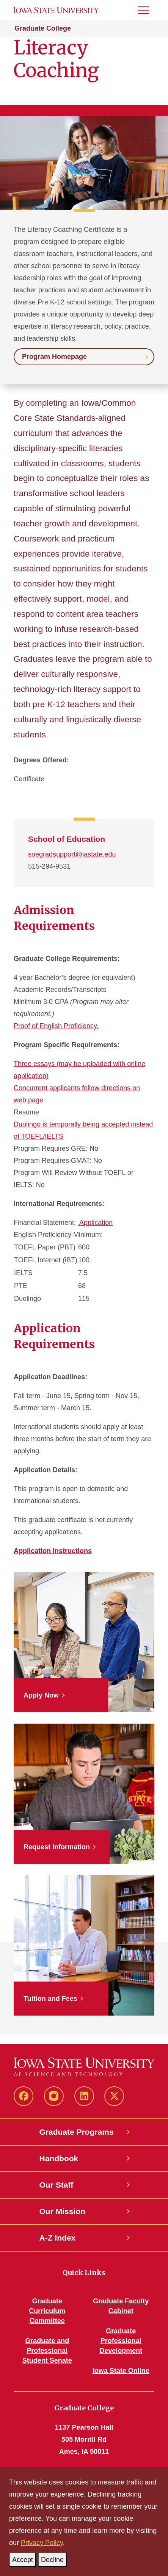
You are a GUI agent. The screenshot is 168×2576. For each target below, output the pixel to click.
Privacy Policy (42, 2543)
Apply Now (41, 1695)
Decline (54, 2558)
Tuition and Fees (50, 1998)
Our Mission (62, 2211)
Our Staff (56, 2184)
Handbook (59, 2158)
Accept (24, 2558)
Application (95, 1222)
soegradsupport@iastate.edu (72, 854)
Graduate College (42, 28)
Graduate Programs (76, 2132)
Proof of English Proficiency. (56, 1026)
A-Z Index (57, 2237)
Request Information (57, 1847)
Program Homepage (54, 356)
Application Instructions (53, 1551)
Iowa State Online (121, 2370)
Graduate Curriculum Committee (47, 2311)
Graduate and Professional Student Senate (47, 2350)
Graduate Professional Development (120, 2340)
